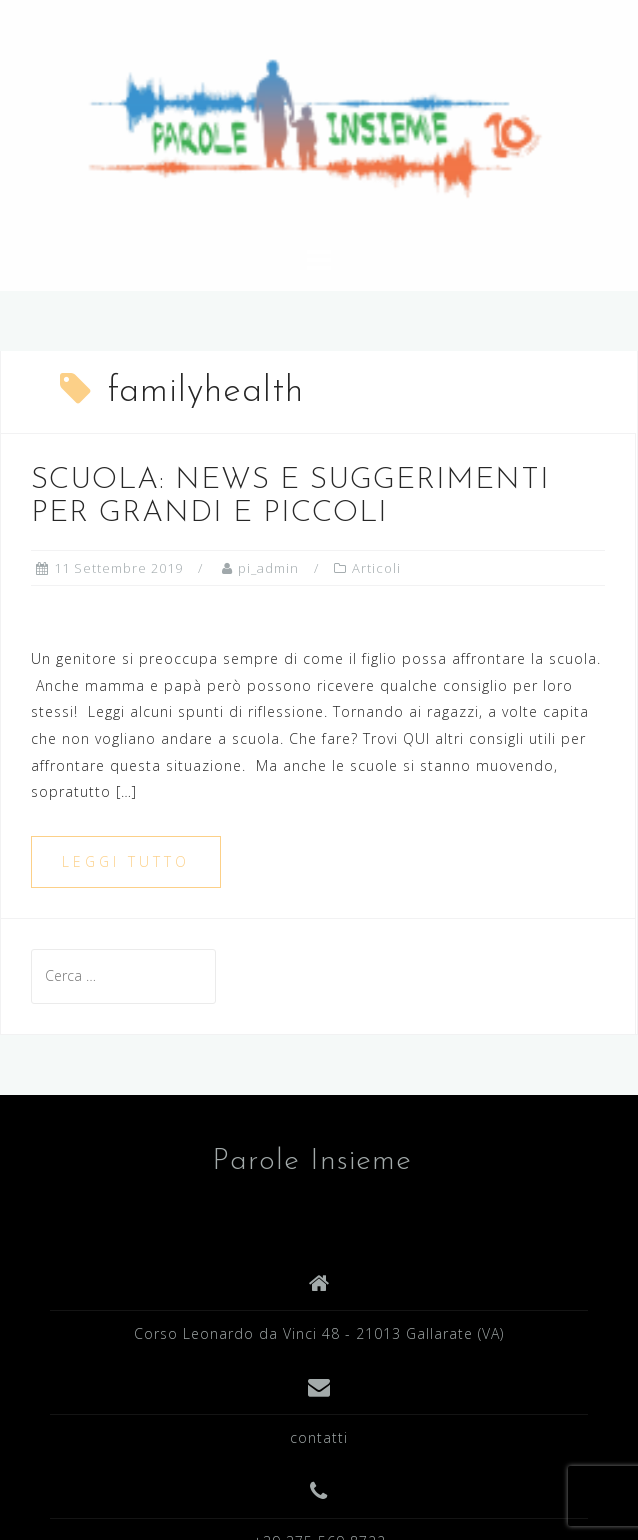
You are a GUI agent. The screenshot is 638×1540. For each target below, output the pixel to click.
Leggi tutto (126, 861)
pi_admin (268, 568)
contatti (319, 1437)
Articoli (376, 568)
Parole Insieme (312, 1161)
